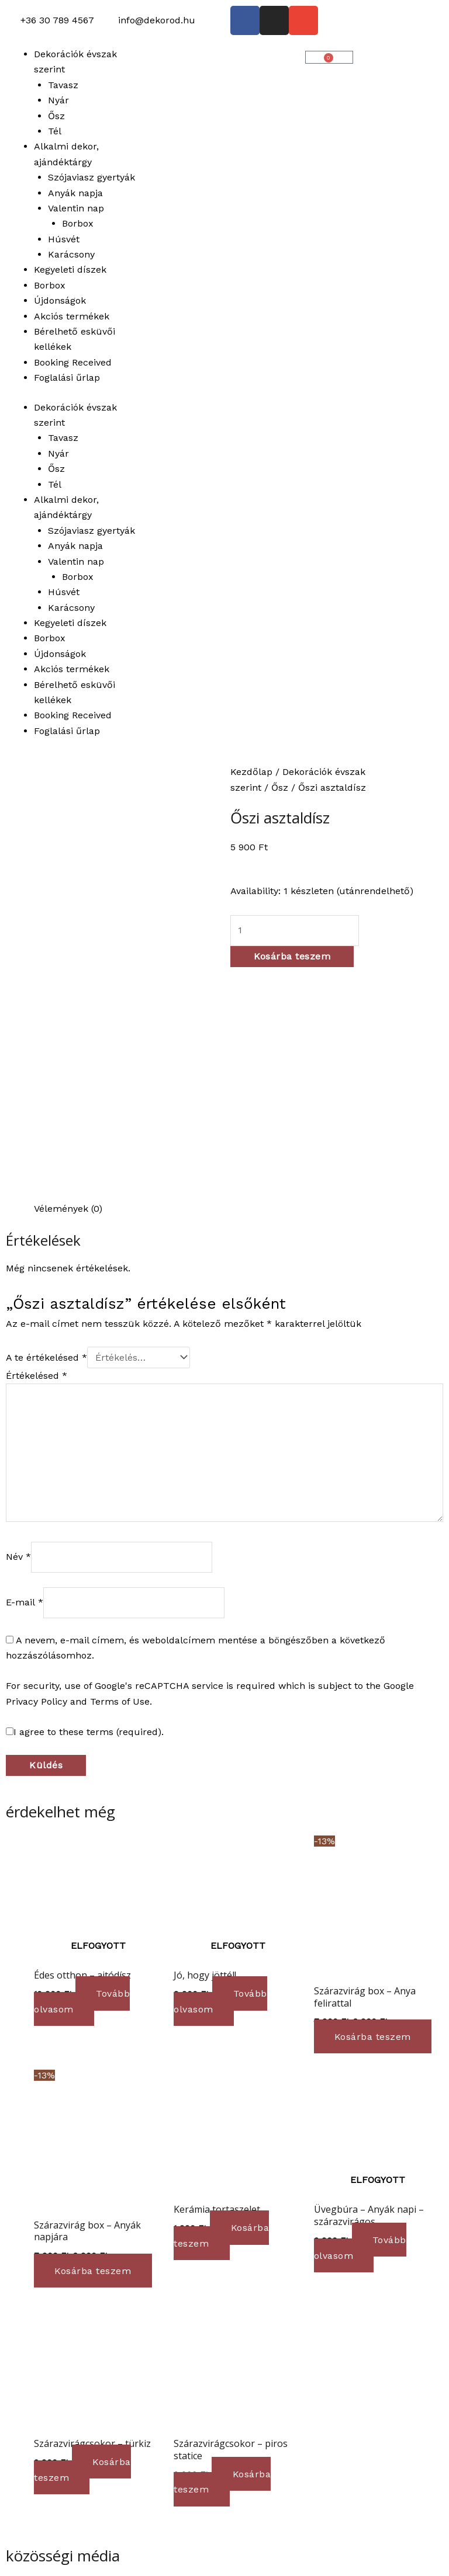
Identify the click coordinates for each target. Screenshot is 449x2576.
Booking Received (73, 362)
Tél (54, 131)
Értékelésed (36, 1152)
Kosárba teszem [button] (375, 1813)
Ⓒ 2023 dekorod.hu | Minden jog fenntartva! (104, 2537)
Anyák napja (75, 193)
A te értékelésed (46, 1134)
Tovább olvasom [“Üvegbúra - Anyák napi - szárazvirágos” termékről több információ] (361, 2024)
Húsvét (64, 239)
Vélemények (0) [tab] (68, 986)
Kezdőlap (251, 771)
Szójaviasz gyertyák (91, 177)
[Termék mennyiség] (294, 930)
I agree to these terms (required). (85, 1508)
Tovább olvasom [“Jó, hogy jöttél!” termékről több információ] (222, 1778)
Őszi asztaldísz (280, 817)
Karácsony (71, 254)
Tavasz (63, 85)
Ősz (56, 115)
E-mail (24, 1379)
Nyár (58, 100)
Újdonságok (60, 300)
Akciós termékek (71, 316)
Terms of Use (120, 1478)
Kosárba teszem (292, 956)
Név (18, 1333)
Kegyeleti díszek (70, 269)
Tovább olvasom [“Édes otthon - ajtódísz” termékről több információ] (83, 1778)
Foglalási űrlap (67, 377)
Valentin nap (76, 208)
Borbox (78, 223)
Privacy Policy (36, 1478)
